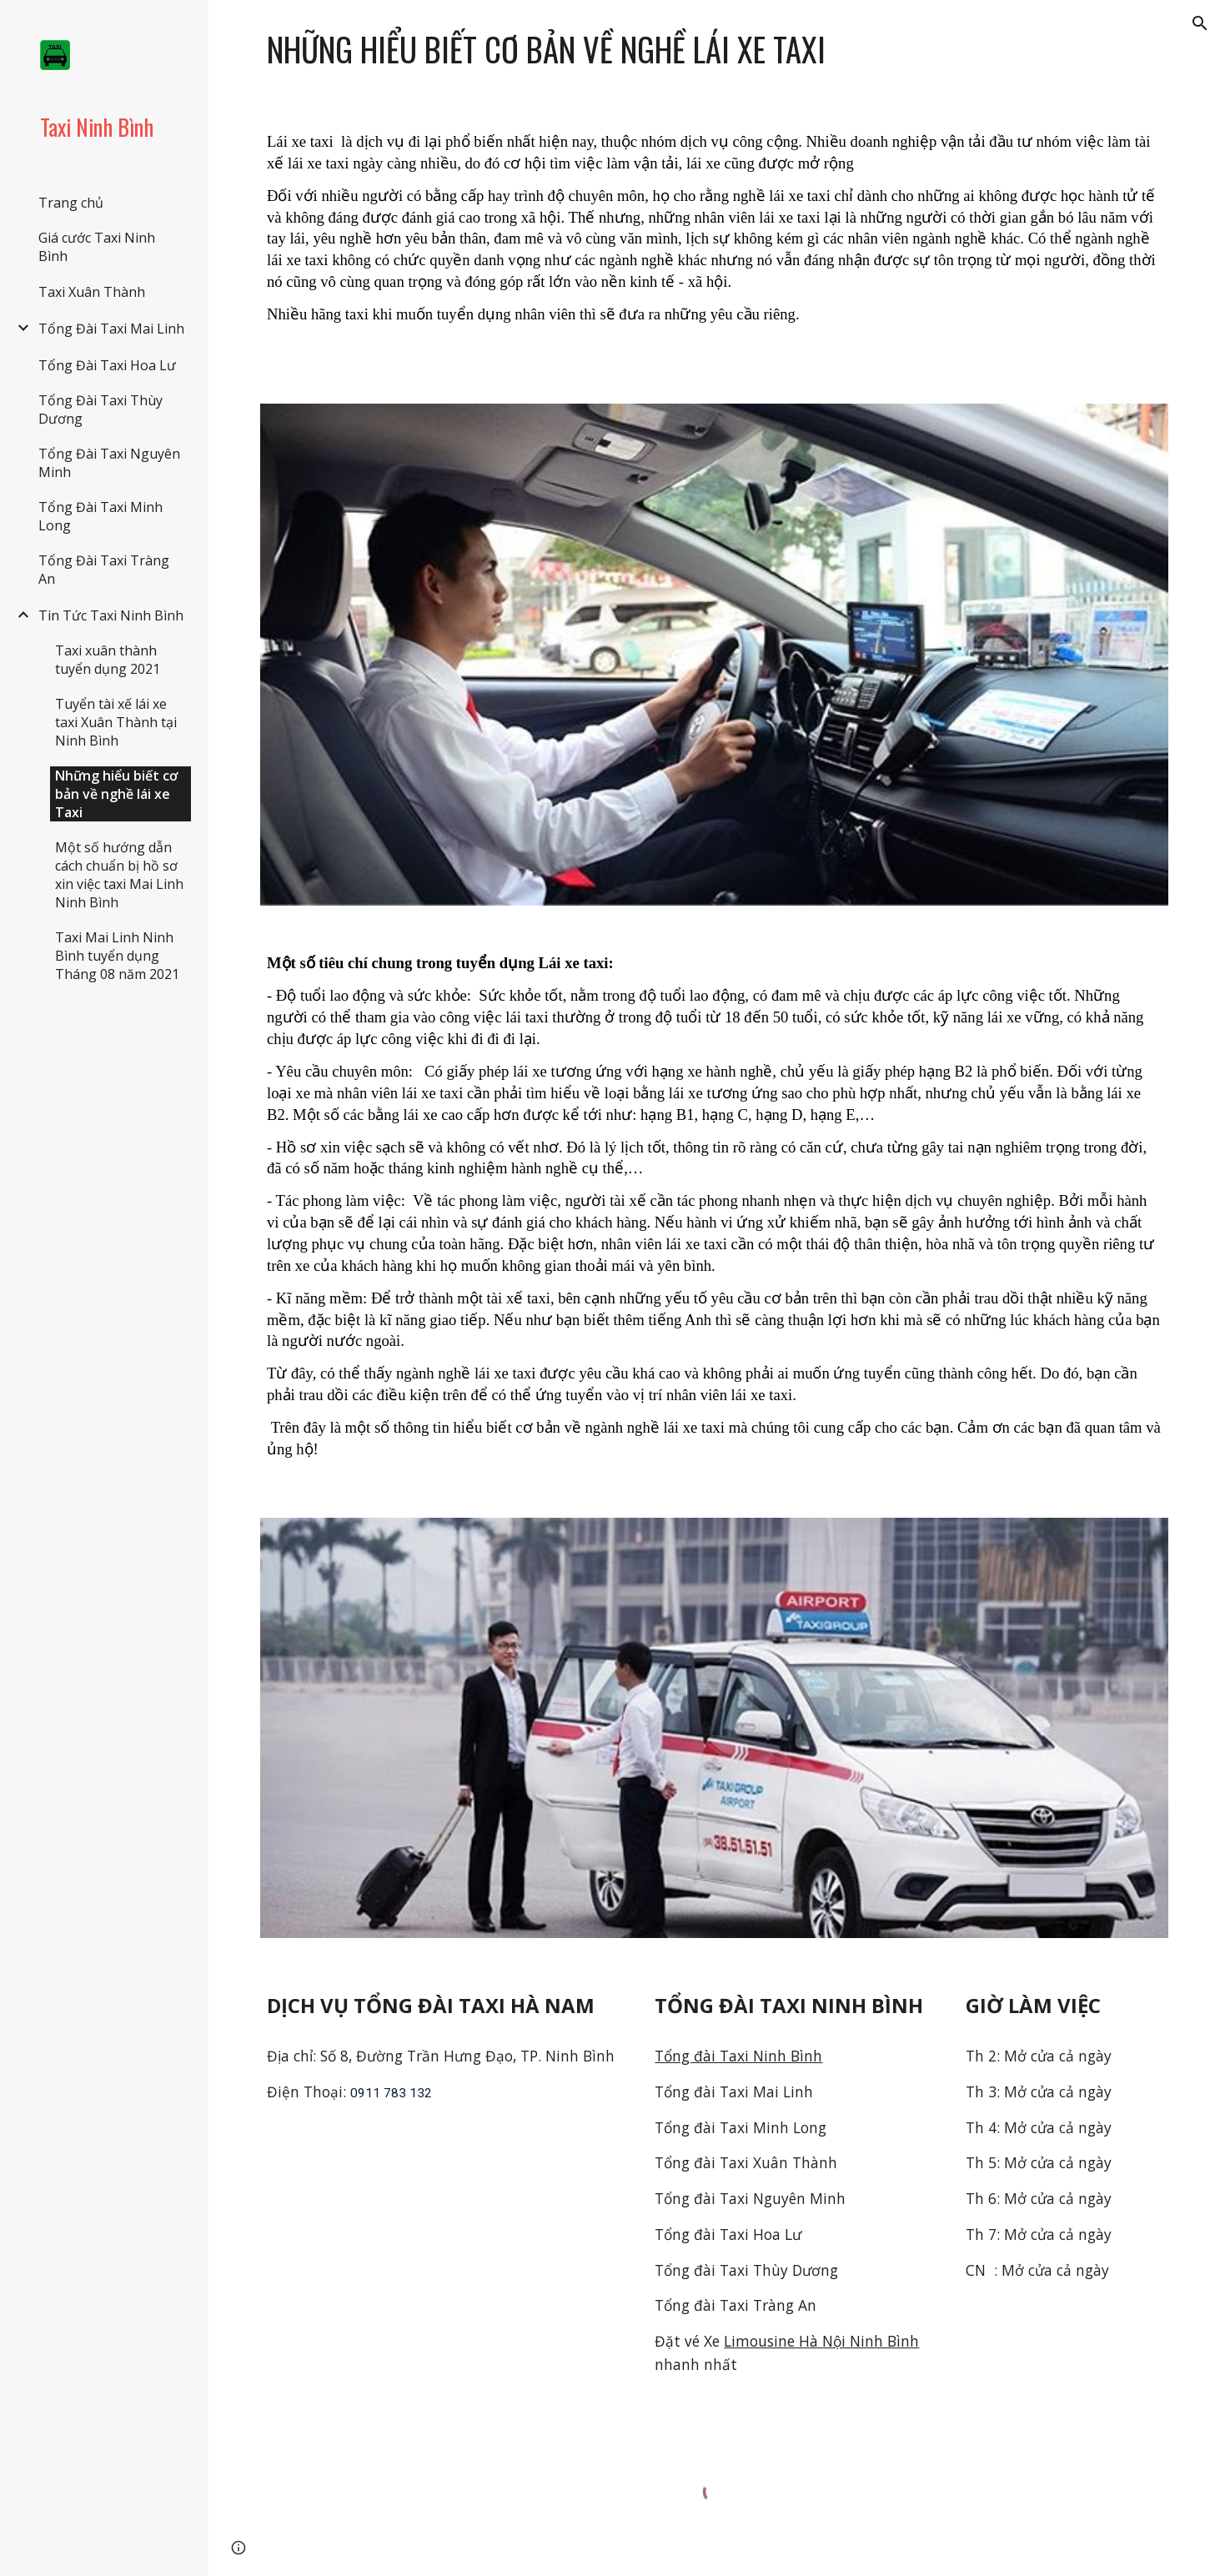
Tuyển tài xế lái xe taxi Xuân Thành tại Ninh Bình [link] (116, 722)
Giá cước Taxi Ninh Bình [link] (96, 246)
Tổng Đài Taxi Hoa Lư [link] (107, 365)
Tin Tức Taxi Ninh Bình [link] (110, 615)
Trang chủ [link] (70, 202)
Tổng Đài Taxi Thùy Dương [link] (100, 409)
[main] (714, 49)
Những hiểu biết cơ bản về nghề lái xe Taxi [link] (116, 793)
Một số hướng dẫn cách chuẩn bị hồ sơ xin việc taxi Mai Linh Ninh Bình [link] (119, 874)
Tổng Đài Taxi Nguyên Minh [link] (109, 462)
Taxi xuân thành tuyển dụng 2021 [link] (107, 659)
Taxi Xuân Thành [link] (91, 292)
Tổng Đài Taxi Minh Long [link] (100, 516)
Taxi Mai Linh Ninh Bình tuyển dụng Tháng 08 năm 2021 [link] (117, 955)
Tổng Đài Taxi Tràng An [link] (103, 569)
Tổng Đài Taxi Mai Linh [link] (111, 328)
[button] (1200, 23)
